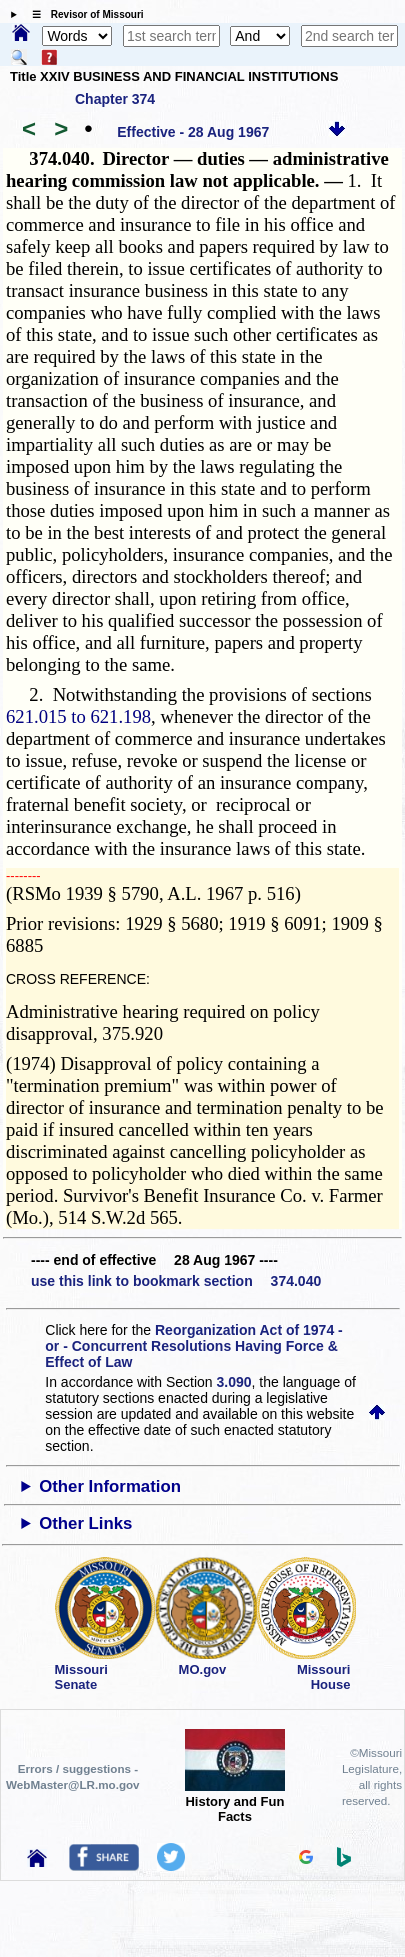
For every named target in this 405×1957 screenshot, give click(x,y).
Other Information (110, 1486)
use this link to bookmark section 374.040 (176, 1281)
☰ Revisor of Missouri (83, 14)
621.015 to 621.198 (78, 716)
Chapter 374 (115, 99)
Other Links (85, 1523)
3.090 (234, 1382)
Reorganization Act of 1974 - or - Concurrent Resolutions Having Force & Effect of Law (193, 1346)
